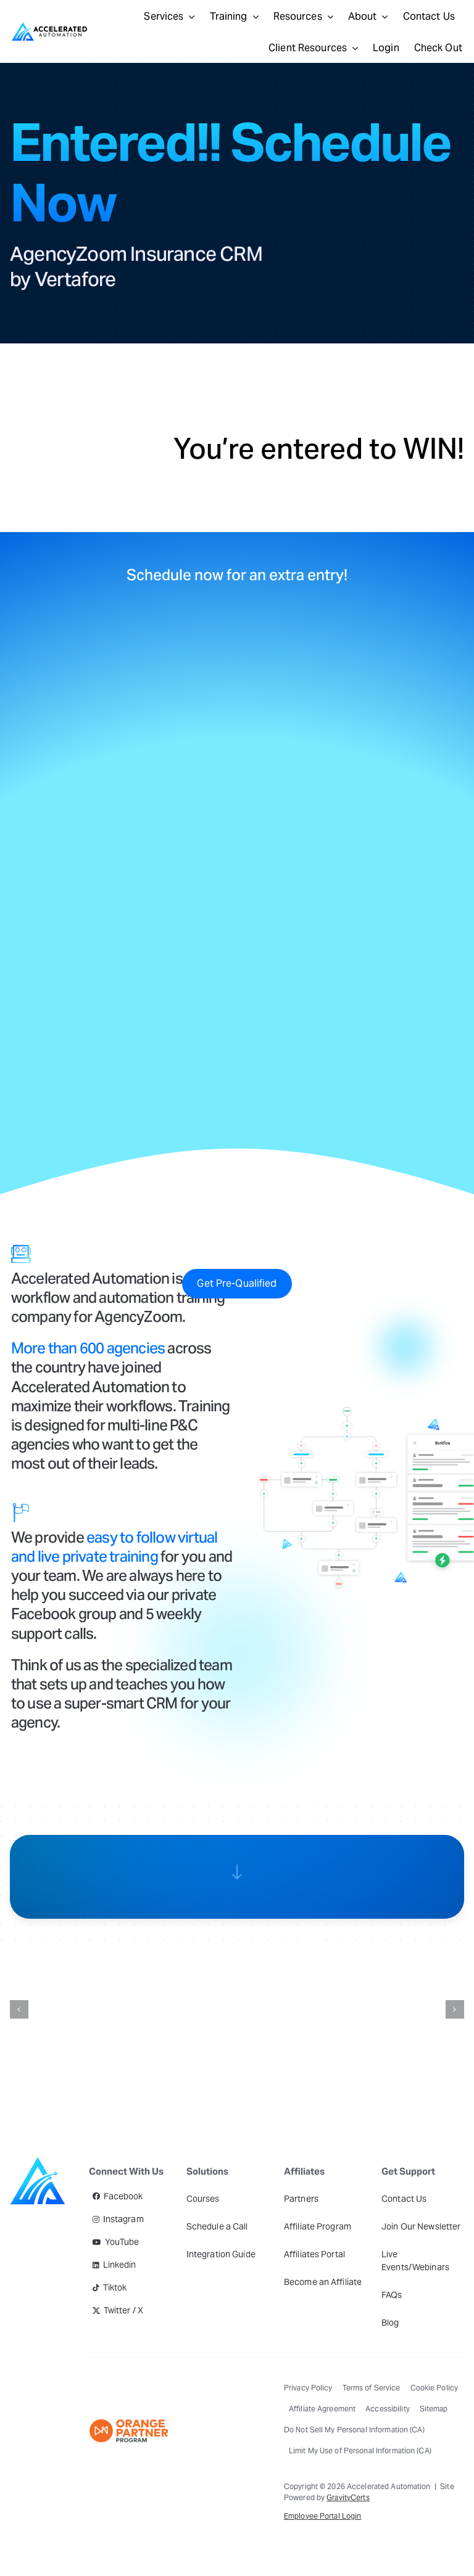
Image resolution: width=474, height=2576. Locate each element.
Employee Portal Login (323, 2516)
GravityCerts (347, 2497)
